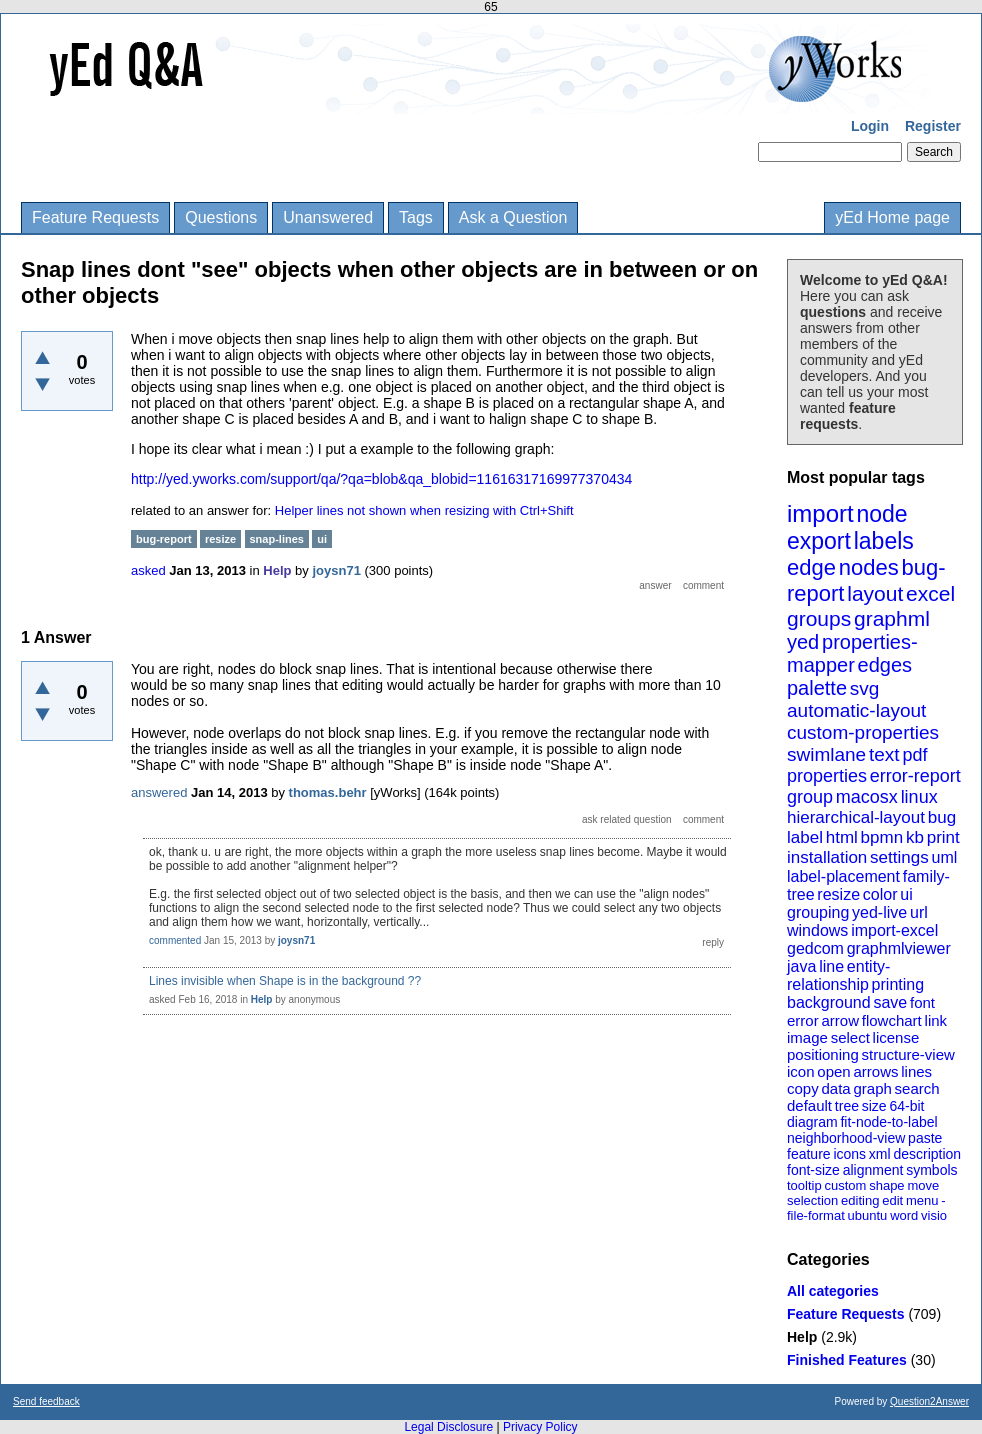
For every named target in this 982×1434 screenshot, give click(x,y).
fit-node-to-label (888, 1122)
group (810, 797)
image (807, 1037)
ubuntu (868, 1215)
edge (811, 567)
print (943, 837)
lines (916, 1071)
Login (870, 126)
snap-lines (277, 539)
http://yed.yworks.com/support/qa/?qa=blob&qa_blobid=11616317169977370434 (381, 479)
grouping (818, 912)
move (923, 1185)
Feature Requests (95, 217)
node (881, 514)
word (904, 1215)
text (884, 754)
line (831, 966)
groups (819, 618)
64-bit (906, 1106)
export (819, 541)
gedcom (815, 948)
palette (817, 688)
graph (872, 1088)
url (919, 912)
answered (159, 792)
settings (899, 857)
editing (860, 1200)
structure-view (908, 1054)
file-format (816, 1215)
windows (817, 930)
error (803, 1020)
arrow (840, 1020)
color (880, 894)
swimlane (826, 754)
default (809, 1105)
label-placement (843, 876)
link (936, 1020)
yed (803, 642)
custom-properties (863, 732)
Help (802, 1337)
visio (934, 1215)
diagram (812, 1122)
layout (875, 593)
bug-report (164, 539)
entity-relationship (838, 975)
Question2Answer (929, 1401)
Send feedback (46, 1401)
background (829, 1002)
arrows (875, 1071)
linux (919, 797)
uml (944, 857)
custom (845, 1185)
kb (915, 837)
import (820, 513)
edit (892, 1200)
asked (148, 570)
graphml (892, 618)
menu (922, 1200)
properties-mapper (852, 653)
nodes (869, 567)
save (890, 1002)
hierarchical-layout (856, 817)
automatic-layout (856, 710)
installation (827, 857)
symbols (931, 1170)
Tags (416, 217)
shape (886, 1185)
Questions (221, 217)
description (927, 1154)
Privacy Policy (540, 1427)
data (835, 1088)
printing (898, 984)
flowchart (892, 1020)
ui (906, 894)
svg (865, 688)
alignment (873, 1170)
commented (175, 940)
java (801, 966)
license (896, 1037)
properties (827, 776)
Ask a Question (513, 217)
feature (809, 1154)
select (850, 1037)
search (917, 1088)
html (842, 837)
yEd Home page (892, 217)
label (805, 837)
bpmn (882, 837)
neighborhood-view (846, 1138)
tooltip (804, 1185)
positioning (823, 1054)
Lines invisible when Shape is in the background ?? (285, 981)
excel (930, 593)
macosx (867, 797)
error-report (915, 776)
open (833, 1071)
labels (884, 541)
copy (803, 1088)
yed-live (879, 912)
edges (885, 665)
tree (847, 1106)
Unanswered (328, 217)
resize (838, 894)
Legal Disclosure (448, 1427)
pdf (914, 755)
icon (801, 1071)
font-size (813, 1170)
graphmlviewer (899, 948)
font (922, 1002)
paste (925, 1138)
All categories (833, 1291)
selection (812, 1200)
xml (880, 1154)
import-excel (894, 930)
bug (942, 817)
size (874, 1106)
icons (849, 1154)
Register (933, 126)
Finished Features (847, 1360)
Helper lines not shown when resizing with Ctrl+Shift (424, 510)
